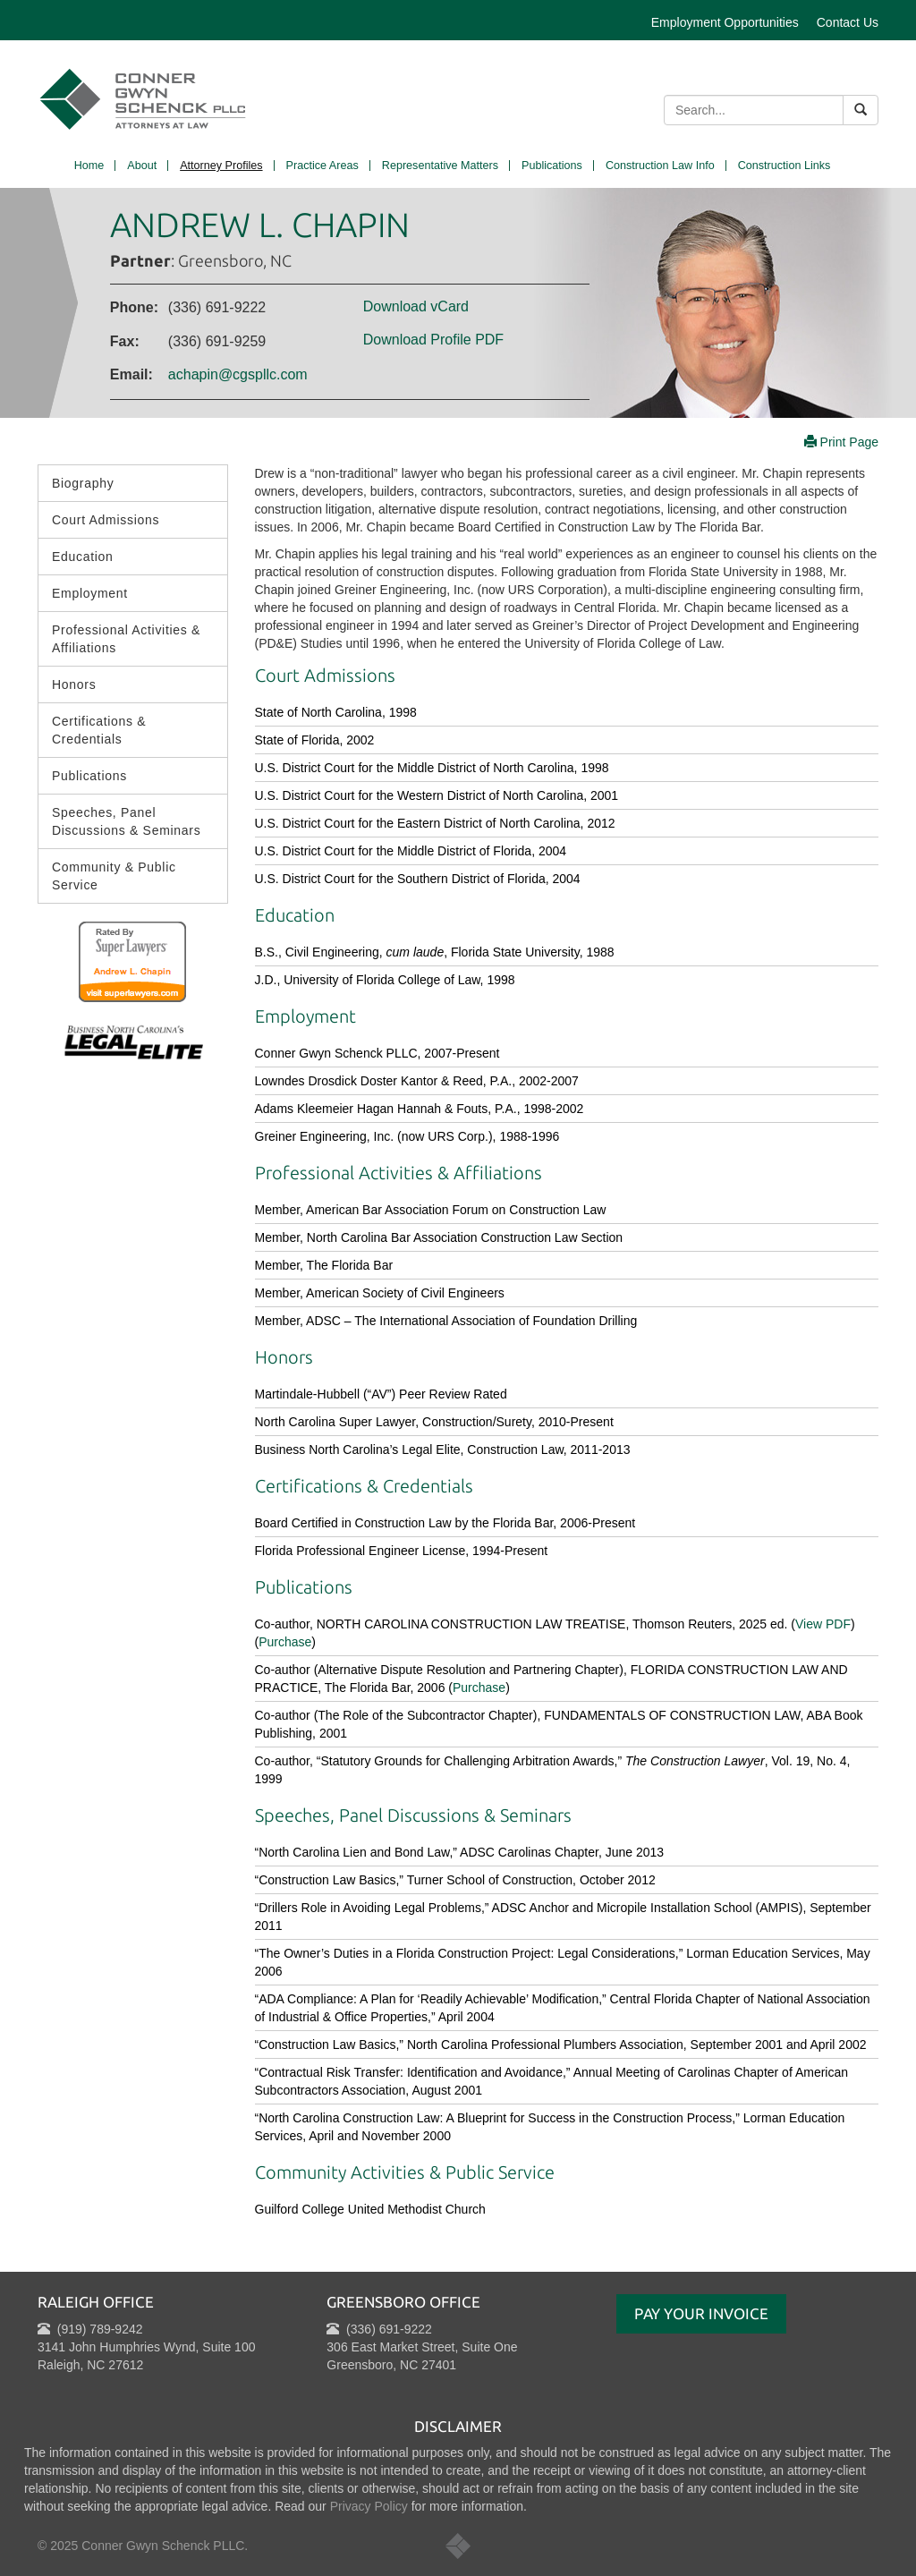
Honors (74, 684)
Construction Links (784, 165)
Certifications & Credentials (99, 730)
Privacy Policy (369, 2506)
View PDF (823, 1624)
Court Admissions (105, 520)
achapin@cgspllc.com (238, 374)
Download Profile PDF (433, 339)
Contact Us (847, 22)
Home (89, 165)
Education (83, 556)
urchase (289, 1642)
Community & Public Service (114, 876)
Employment (90, 593)
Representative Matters (440, 165)
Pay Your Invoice (701, 2313)
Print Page (841, 442)
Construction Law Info (660, 165)
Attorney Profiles (221, 165)
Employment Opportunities (725, 22)
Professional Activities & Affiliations (126, 639)
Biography (83, 483)
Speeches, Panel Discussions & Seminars (126, 821)
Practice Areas (322, 165)
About (142, 165)
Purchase (479, 1687)
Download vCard (416, 306)
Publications (552, 165)
